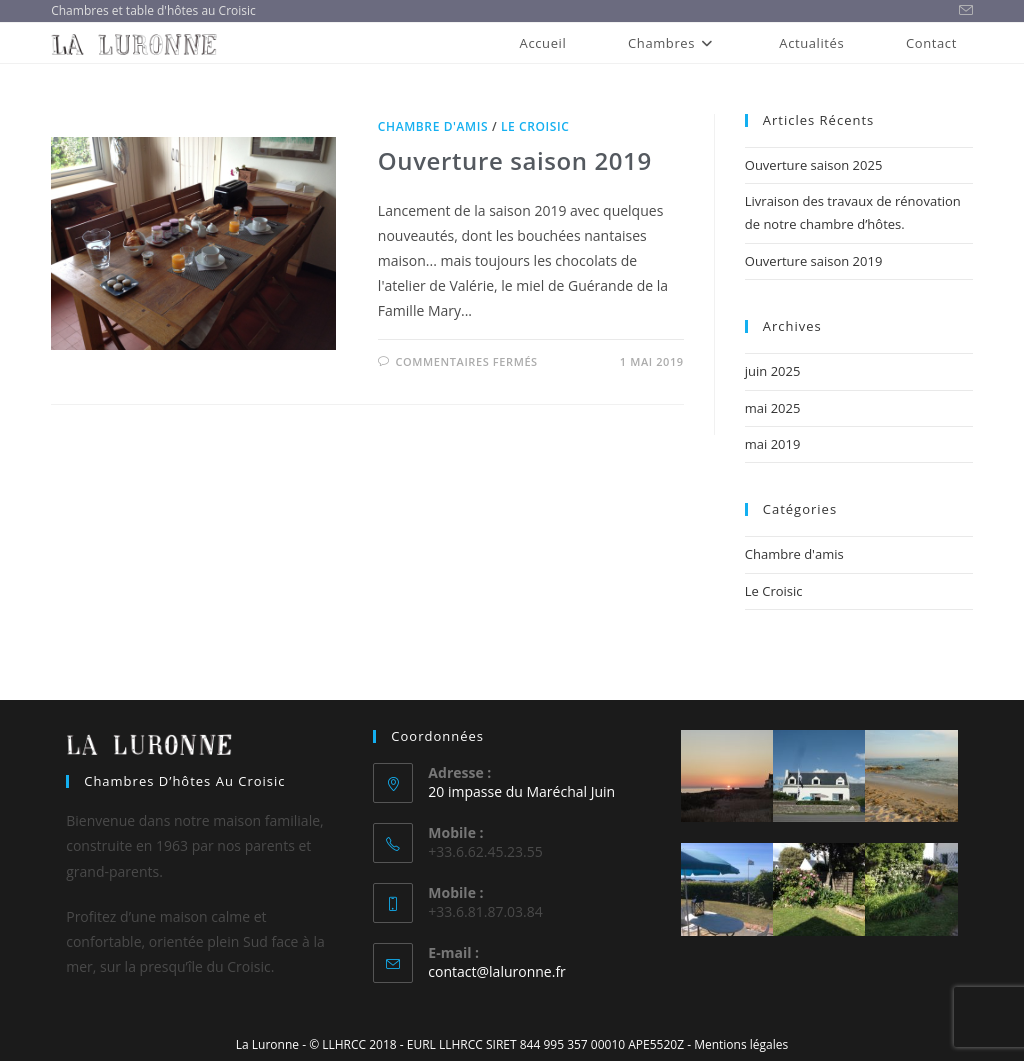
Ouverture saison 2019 (515, 160)
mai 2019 (773, 444)
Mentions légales (741, 1044)
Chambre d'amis (433, 126)
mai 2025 (773, 408)
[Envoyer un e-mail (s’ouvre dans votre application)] (963, 11)
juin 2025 (773, 371)
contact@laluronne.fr (496, 971)
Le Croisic (535, 126)
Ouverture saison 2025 (814, 165)
